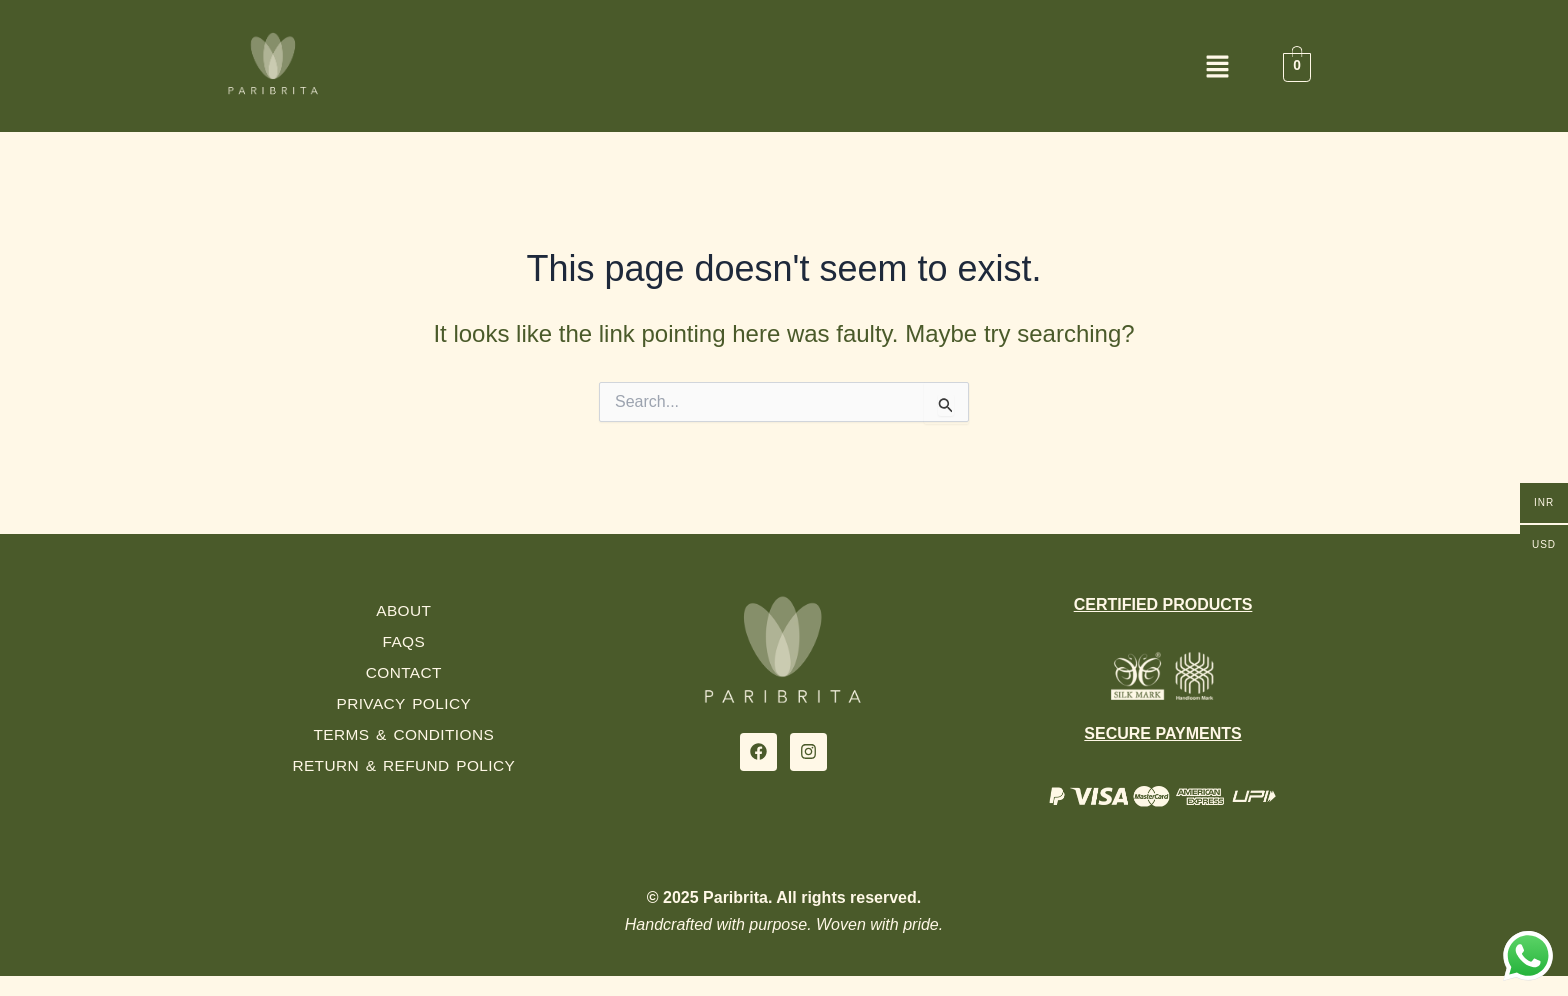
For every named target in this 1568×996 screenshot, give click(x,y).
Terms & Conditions (403, 734)
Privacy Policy (404, 703)
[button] (784, 68)
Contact (403, 672)
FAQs (404, 641)
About (403, 610)
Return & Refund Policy (403, 765)
